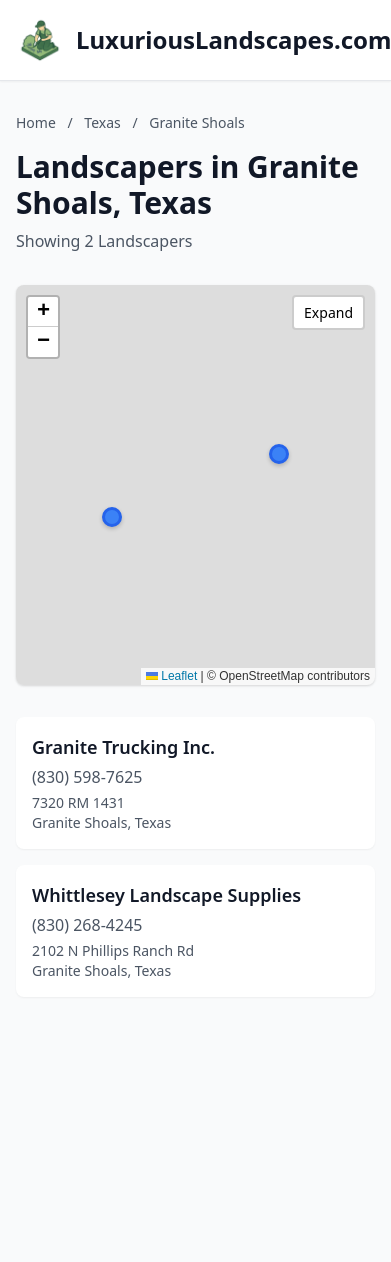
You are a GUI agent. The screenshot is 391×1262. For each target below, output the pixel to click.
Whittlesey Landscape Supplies (166, 895)
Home (36, 122)
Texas (102, 122)
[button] (279, 454)
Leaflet (171, 676)
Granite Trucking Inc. (123, 747)
